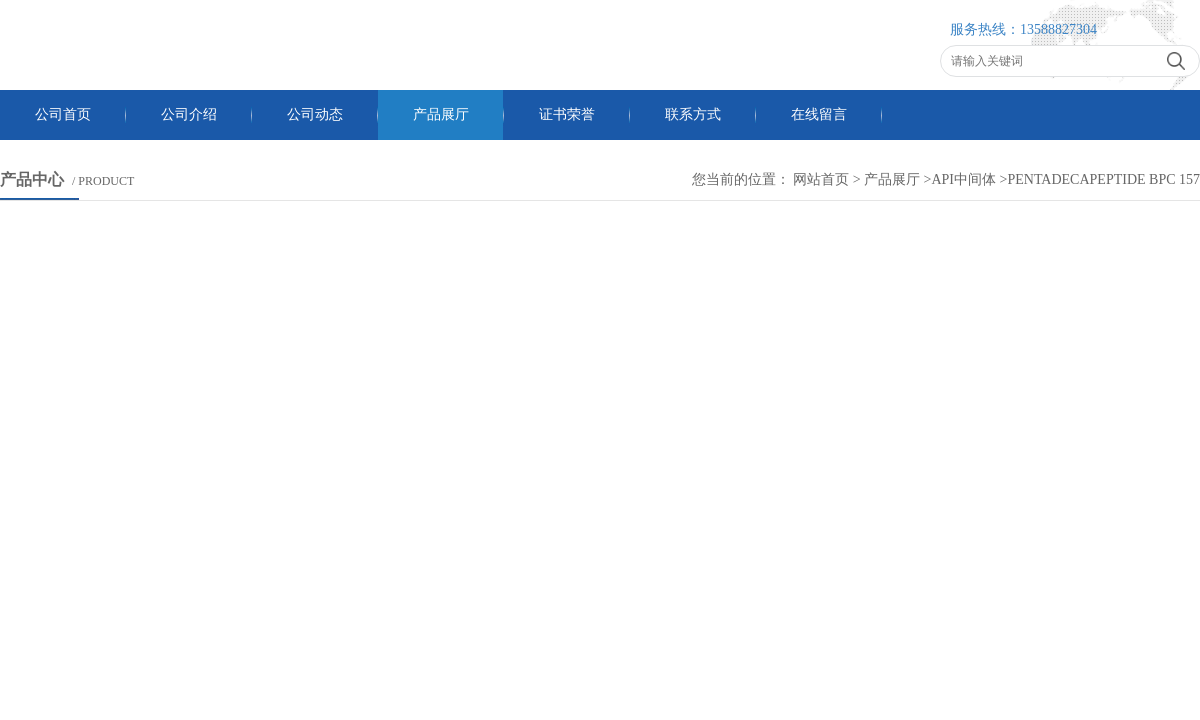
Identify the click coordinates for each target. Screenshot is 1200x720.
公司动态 (315, 114)
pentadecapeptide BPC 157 (1103, 179)
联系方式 (693, 114)
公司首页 (63, 114)
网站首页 (821, 179)
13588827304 (1058, 29)
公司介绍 (189, 114)
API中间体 (965, 179)
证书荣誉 (567, 114)
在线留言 (819, 114)
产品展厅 (441, 114)
